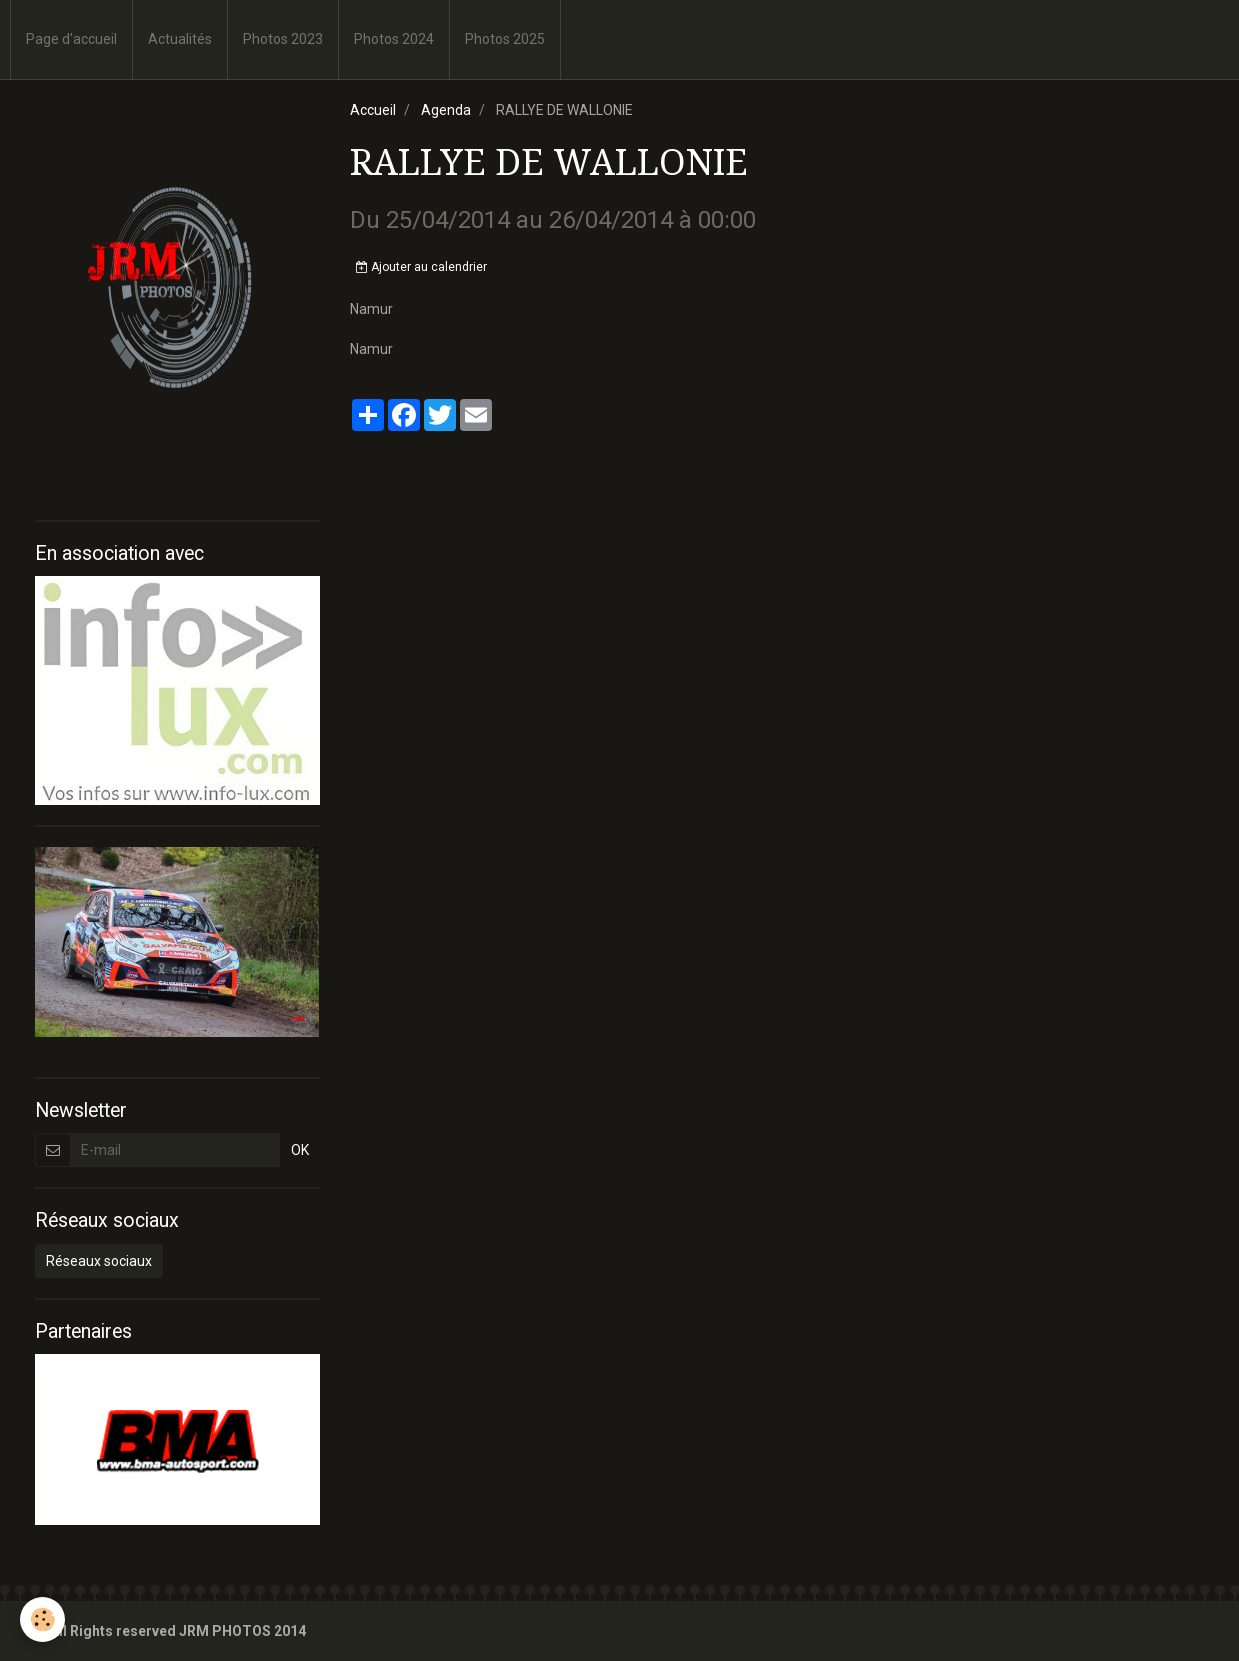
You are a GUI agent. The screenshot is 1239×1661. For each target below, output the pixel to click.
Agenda (446, 110)
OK (300, 1150)
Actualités (180, 39)
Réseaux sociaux (99, 1261)
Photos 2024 (394, 39)
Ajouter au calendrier (421, 267)
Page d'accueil (71, 39)
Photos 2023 (283, 39)
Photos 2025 (505, 39)
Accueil (373, 110)
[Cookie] (42, 1619)
